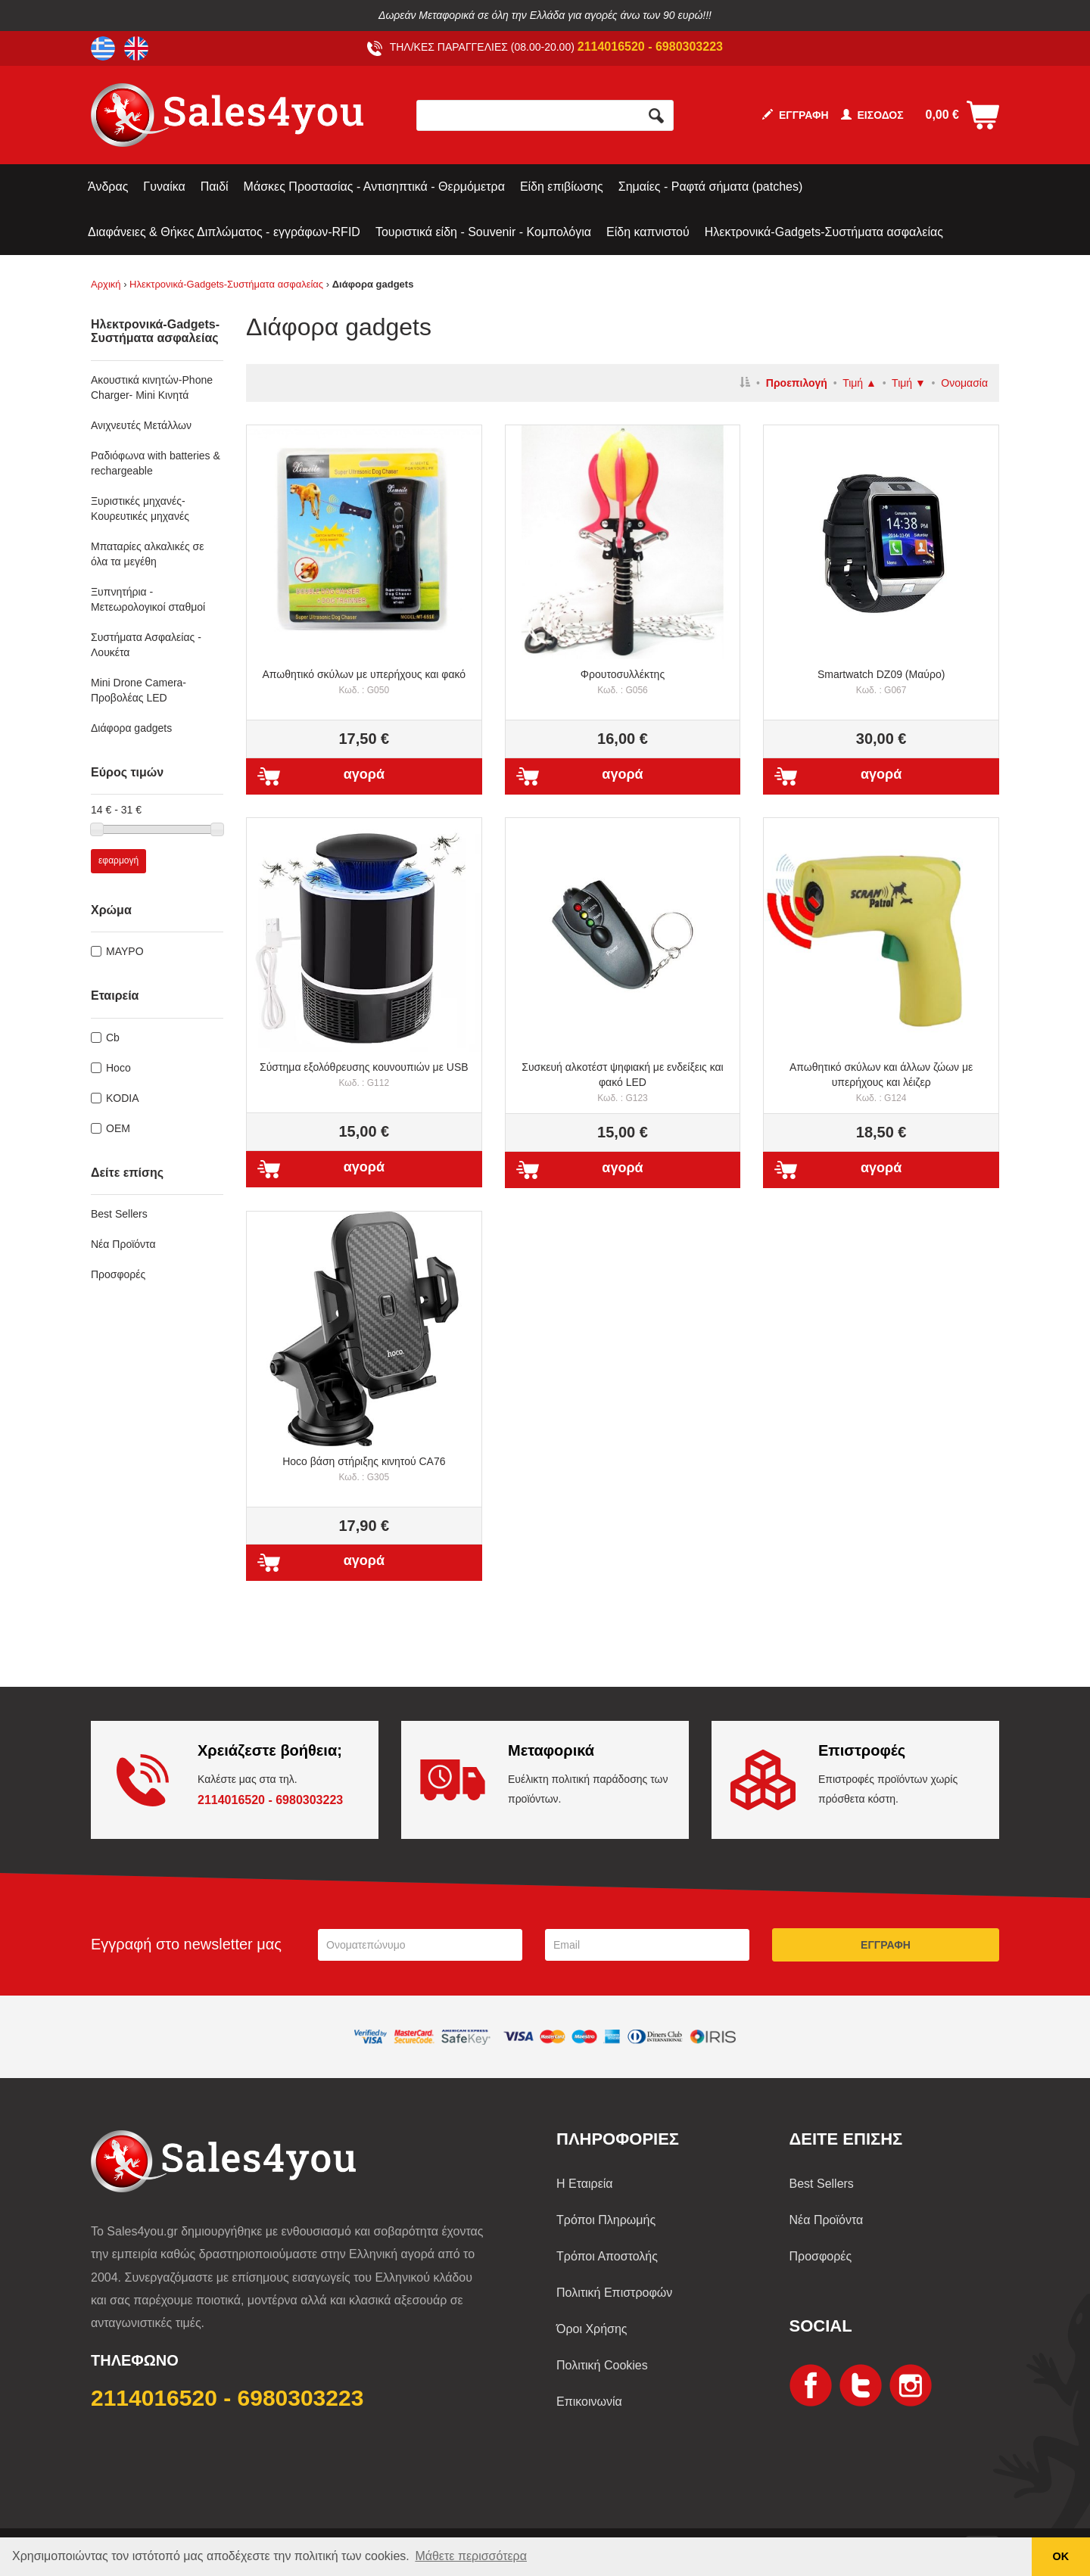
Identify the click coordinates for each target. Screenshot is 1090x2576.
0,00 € (942, 114)
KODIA (122, 1098)
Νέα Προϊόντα (123, 1244)
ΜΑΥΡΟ (125, 951)
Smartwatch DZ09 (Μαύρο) (881, 681)
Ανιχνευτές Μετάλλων (141, 425)
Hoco (118, 1068)
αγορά (364, 774)
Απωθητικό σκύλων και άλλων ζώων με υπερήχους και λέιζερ (881, 1082)
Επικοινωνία (589, 2401)
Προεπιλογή (796, 383)
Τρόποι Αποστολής (607, 2256)
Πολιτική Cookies (602, 2365)
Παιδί (215, 186)
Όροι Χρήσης (592, 2328)
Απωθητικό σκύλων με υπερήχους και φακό (364, 681)
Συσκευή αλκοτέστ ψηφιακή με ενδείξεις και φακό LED (622, 1082)
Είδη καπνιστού (648, 232)
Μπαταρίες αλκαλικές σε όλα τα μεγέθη (147, 554)
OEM (118, 1128)
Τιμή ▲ (859, 383)
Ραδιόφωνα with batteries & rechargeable (155, 463)
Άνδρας (108, 186)
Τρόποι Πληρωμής (606, 2220)
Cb (113, 1037)
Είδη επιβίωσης (561, 186)
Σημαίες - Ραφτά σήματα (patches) (710, 186)
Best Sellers (119, 1214)
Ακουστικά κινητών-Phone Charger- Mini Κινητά (152, 387)
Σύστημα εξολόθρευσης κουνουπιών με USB (364, 1074)
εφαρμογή (118, 860)
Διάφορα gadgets (131, 728)
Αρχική (106, 284)
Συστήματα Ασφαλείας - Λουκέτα (146, 644)
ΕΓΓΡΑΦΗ (795, 115)
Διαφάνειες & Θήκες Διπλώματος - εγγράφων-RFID (224, 232)
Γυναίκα (164, 186)
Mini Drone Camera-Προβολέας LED (138, 690)
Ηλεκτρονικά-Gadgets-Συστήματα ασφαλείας (824, 232)
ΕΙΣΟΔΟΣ (872, 115)
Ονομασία (964, 383)
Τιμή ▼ (909, 383)
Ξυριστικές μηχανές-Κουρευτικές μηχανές (140, 508)
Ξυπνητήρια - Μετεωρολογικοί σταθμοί (148, 599)
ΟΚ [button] (1061, 2556)
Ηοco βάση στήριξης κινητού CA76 (363, 1468)
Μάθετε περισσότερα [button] (471, 2556)
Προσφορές (118, 1274)
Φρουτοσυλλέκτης (623, 681)
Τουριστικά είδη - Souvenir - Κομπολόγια (483, 232)
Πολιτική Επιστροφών (614, 2292)
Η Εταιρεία (584, 2183)
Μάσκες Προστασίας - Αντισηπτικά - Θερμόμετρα (374, 186)
